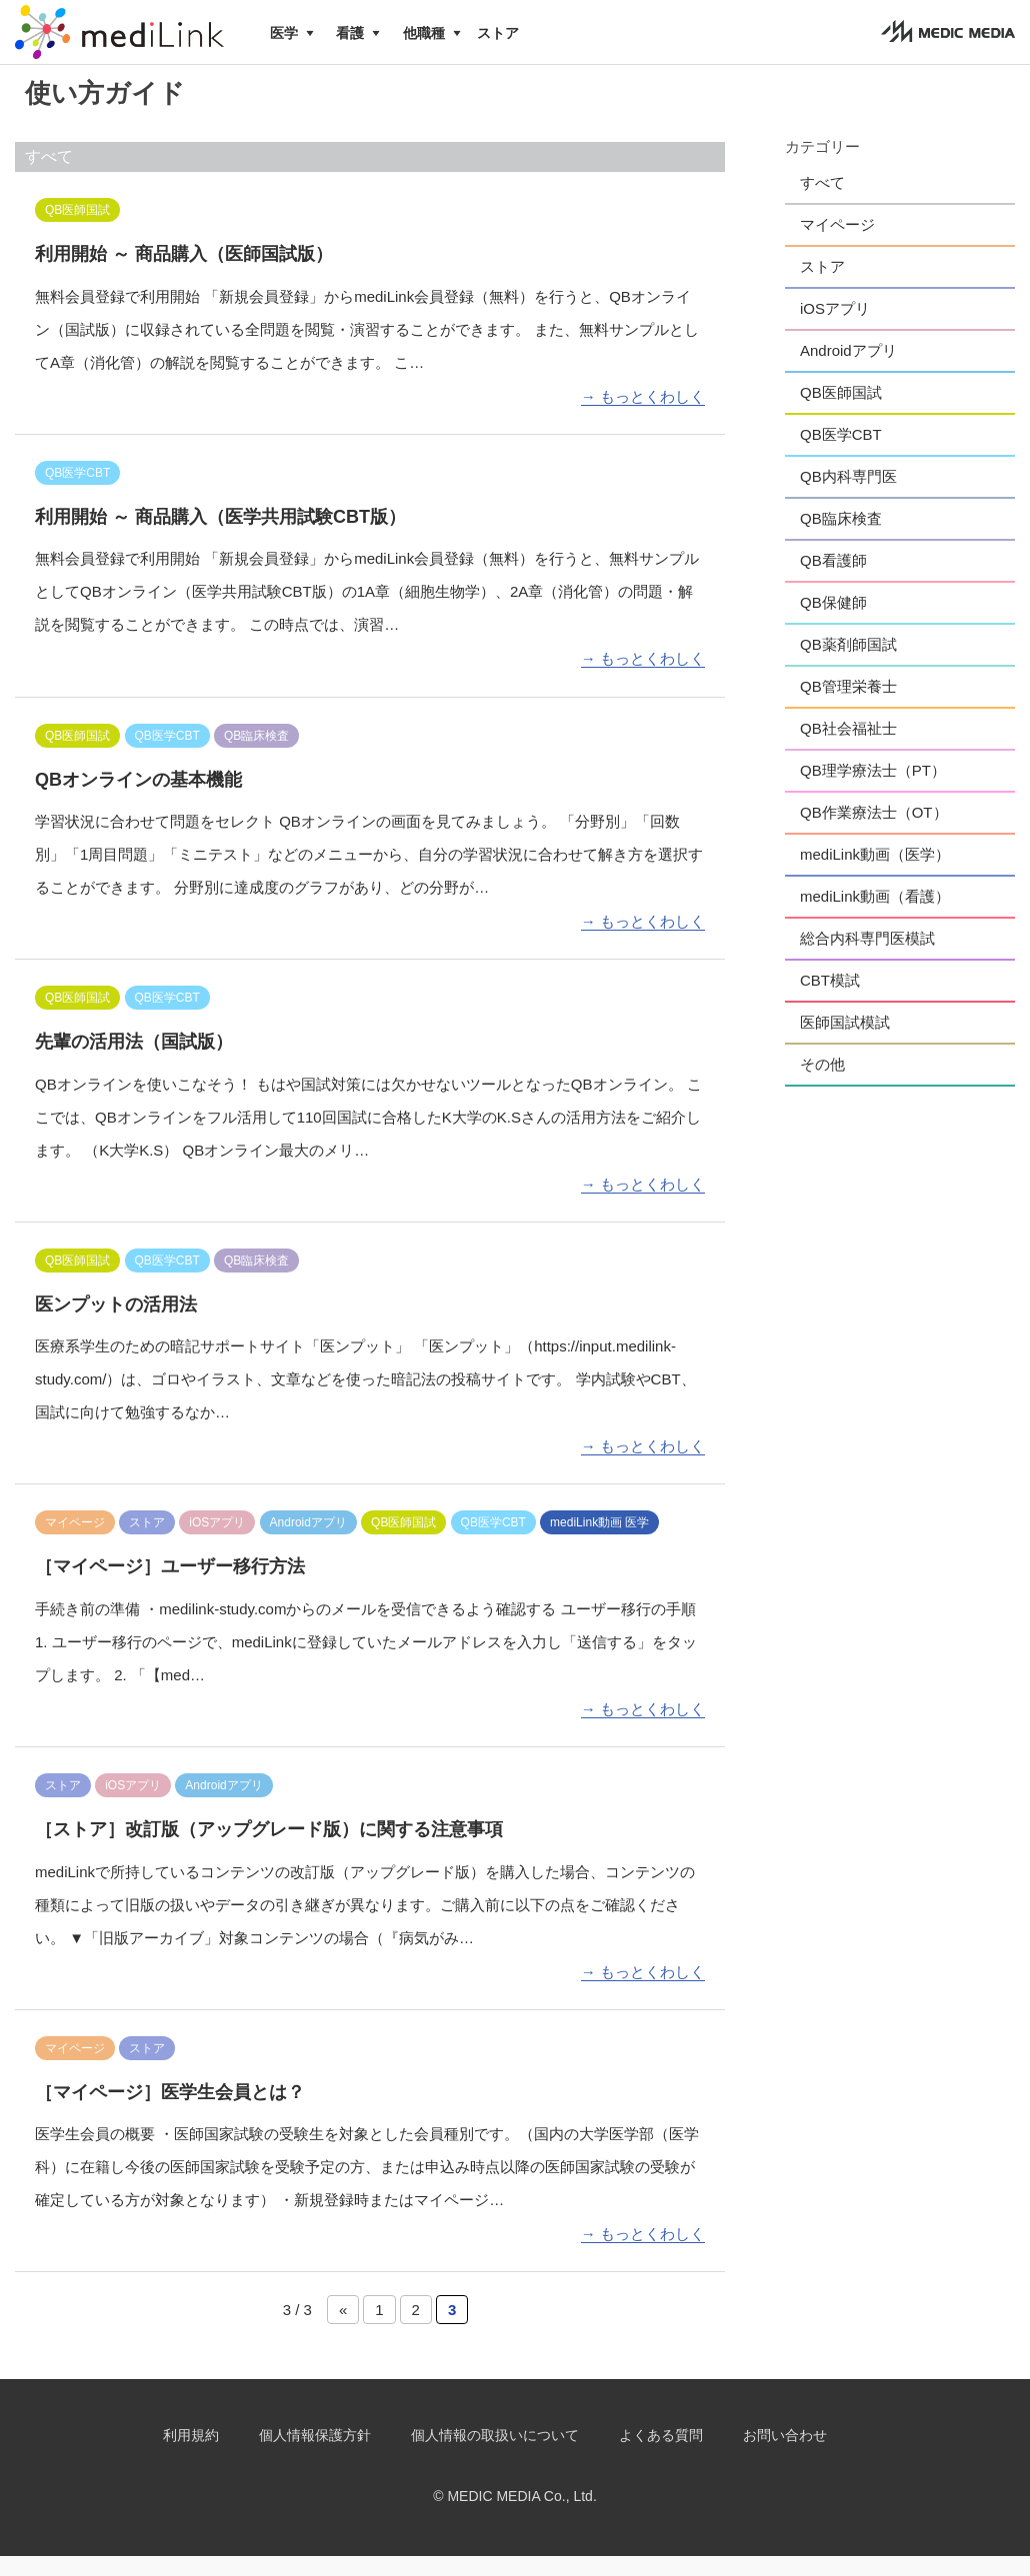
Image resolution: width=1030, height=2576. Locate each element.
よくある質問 (661, 2455)
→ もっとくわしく (643, 416)
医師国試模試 (845, 1042)
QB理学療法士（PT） (873, 790)
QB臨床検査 (841, 538)
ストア (498, 33)
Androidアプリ (848, 370)
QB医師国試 (841, 412)
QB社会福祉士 (848, 748)
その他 (822, 1084)
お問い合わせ (785, 2455)
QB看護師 (833, 580)
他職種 (424, 33)
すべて (822, 202)
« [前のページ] (343, 2329)
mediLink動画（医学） (875, 874)
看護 (350, 33)
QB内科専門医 (848, 496)
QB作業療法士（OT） (874, 832)
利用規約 (191, 2455)
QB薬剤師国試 (848, 664)
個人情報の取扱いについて (495, 2455)
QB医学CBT (841, 454)
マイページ (837, 244)
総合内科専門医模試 (867, 958)
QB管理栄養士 (848, 706)
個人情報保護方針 (315, 2455)
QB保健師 (833, 622)
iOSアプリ (835, 328)
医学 (284, 33)
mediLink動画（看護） (875, 916)
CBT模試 (830, 1000)
